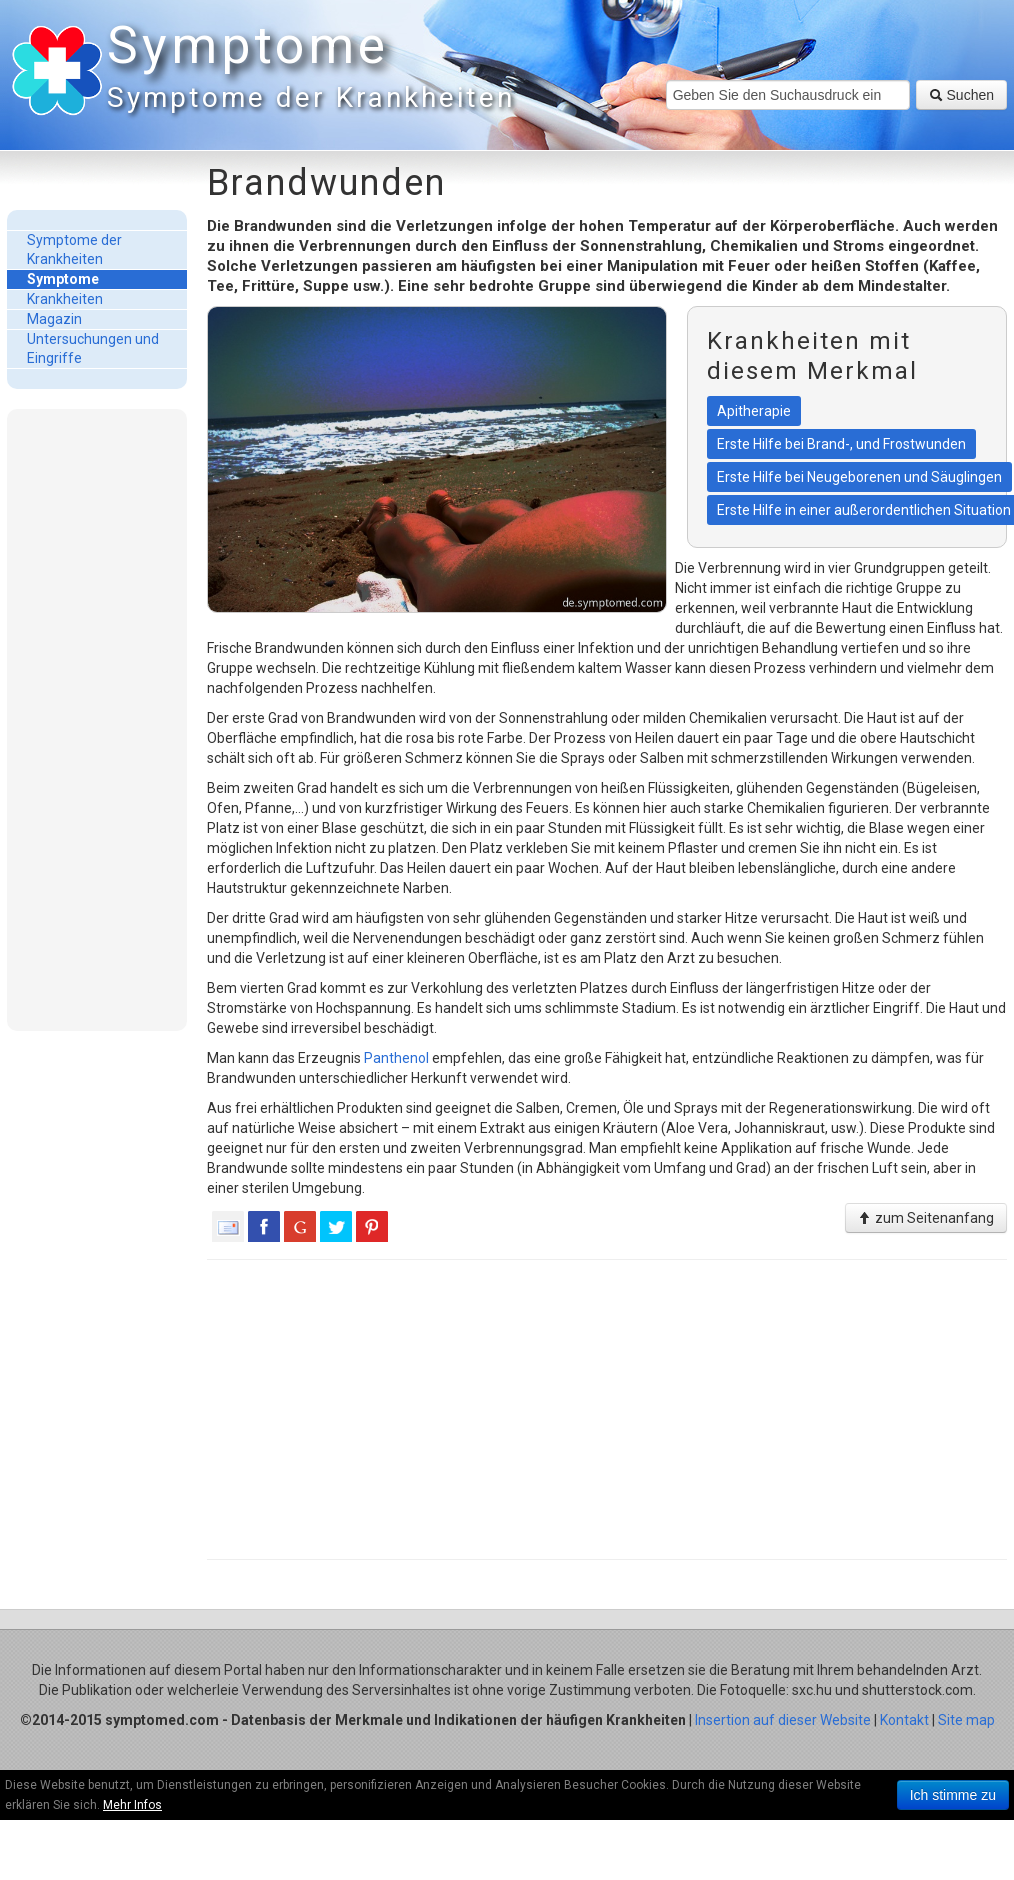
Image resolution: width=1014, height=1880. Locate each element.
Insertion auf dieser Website (783, 1720)
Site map (966, 1720)
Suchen (961, 95)
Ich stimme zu (953, 1795)
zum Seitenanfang (926, 1218)
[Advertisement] (97, 719)
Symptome (307, 69)
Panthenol (396, 1058)
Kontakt (904, 1720)
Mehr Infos (132, 1805)
